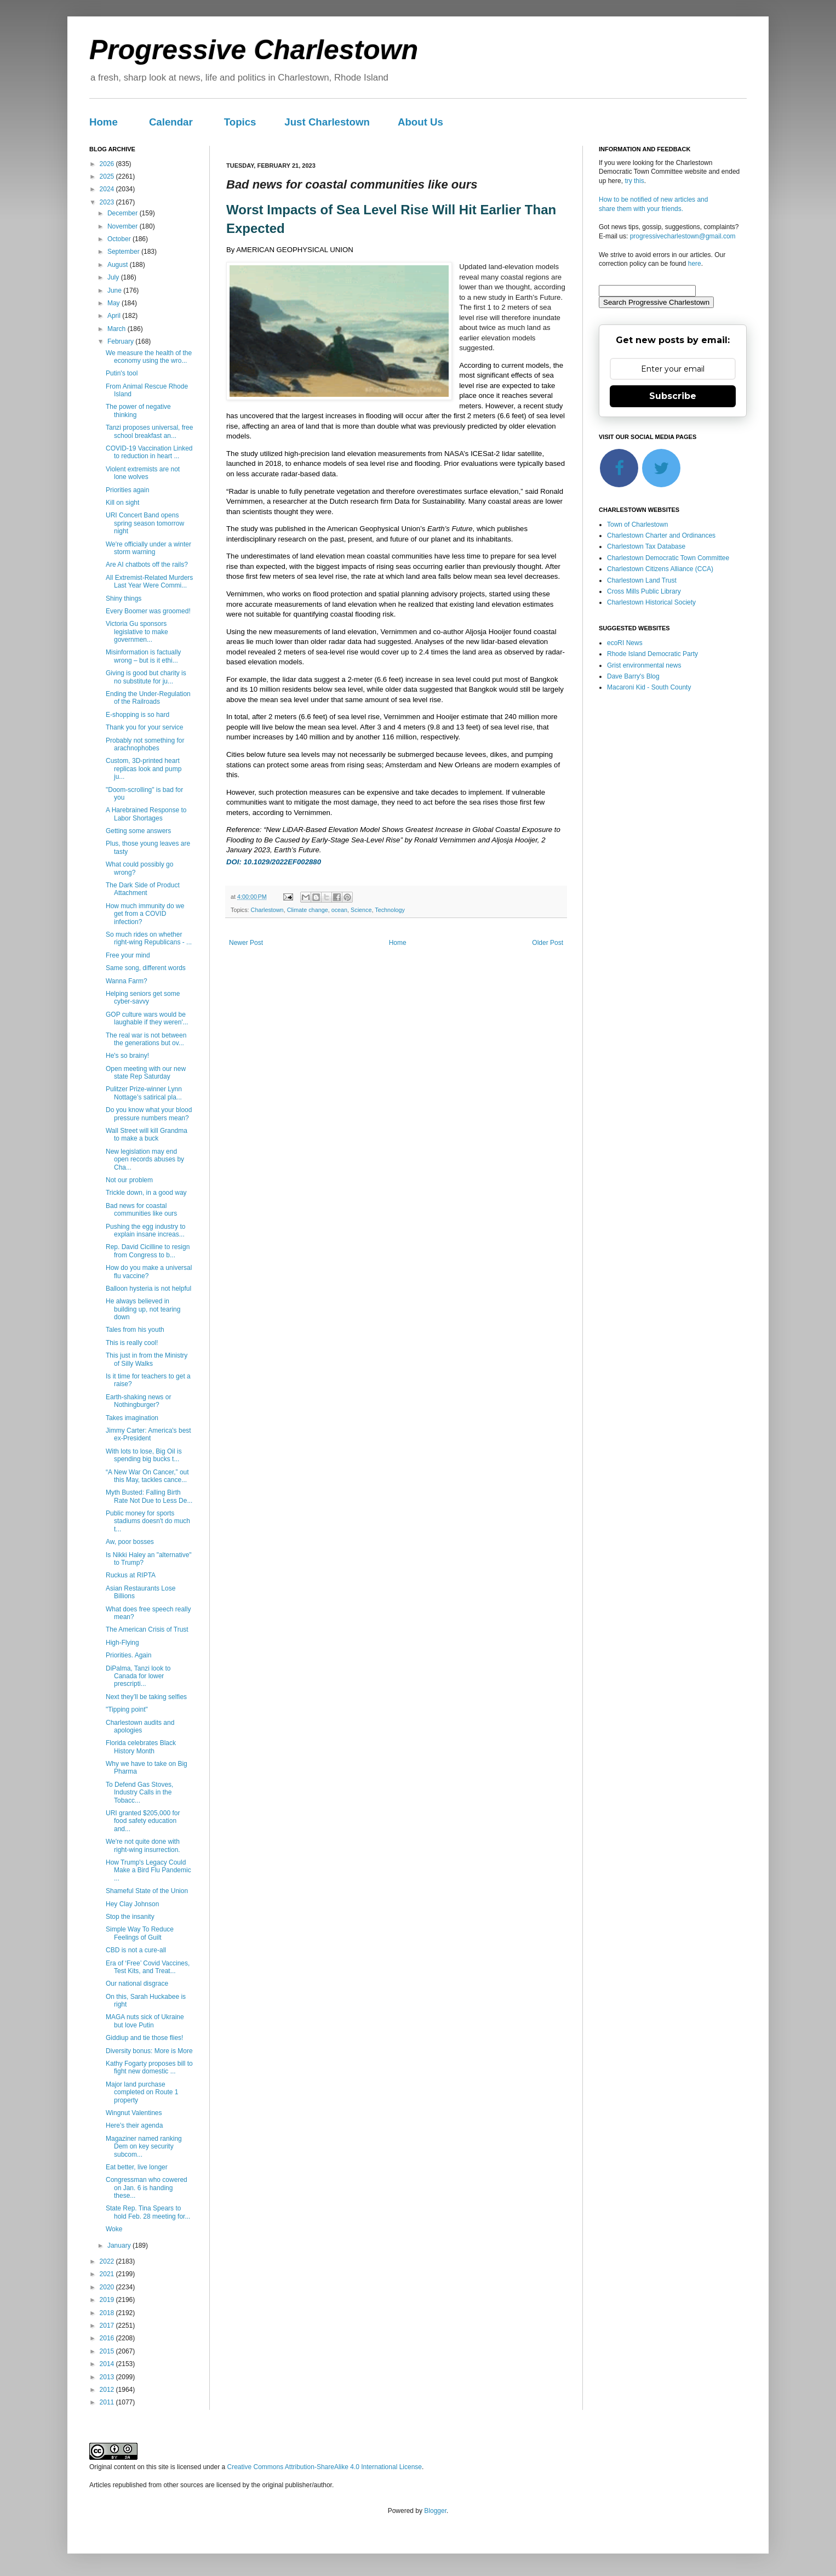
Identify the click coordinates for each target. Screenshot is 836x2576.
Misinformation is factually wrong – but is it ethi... (143, 656)
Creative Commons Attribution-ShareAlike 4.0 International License (324, 2467)
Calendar (171, 122)
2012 (108, 2389)
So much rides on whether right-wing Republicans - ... (149, 938)
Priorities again (127, 490)
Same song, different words (146, 968)
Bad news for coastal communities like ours (141, 1209)
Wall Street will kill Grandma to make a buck (146, 1134)
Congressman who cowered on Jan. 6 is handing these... (146, 2187)
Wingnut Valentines (134, 2113)
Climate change (307, 910)
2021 (108, 2274)
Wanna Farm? (126, 981)
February (121, 341)
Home (103, 122)
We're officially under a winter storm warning (148, 548)
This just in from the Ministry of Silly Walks (146, 1359)
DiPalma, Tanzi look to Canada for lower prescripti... (138, 1676)
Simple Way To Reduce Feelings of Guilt (140, 1933)
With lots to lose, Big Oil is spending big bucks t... (144, 1455)
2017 (108, 2325)
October (120, 239)
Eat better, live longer (137, 2167)
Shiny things (123, 598)
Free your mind (128, 955)
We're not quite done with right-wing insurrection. (143, 1845)
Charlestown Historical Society (651, 602)
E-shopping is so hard (137, 715)
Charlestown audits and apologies (140, 1726)
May (114, 303)
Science (361, 910)
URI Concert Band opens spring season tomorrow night (145, 523)
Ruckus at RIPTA (131, 1575)
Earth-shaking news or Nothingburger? (138, 1401)
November (123, 226)
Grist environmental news (644, 665)
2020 (108, 2287)
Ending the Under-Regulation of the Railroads (148, 697)
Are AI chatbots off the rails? (147, 564)
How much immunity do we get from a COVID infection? (145, 914)
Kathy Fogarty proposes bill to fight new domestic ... (149, 2067)
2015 (108, 2351)
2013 (108, 2377)
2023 (108, 202)
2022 (108, 2261)
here (694, 263)
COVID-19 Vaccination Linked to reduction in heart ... (149, 452)
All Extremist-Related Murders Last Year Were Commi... (149, 581)
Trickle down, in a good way (146, 1192)
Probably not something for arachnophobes (145, 744)
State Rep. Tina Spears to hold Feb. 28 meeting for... (148, 2212)
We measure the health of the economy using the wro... (149, 356)
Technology (390, 910)
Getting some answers (138, 831)
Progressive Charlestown (253, 50)
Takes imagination (132, 1418)
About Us (420, 122)
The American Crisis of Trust (147, 1629)
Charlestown (267, 910)
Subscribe (672, 396)
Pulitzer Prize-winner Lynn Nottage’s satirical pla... (144, 1093)
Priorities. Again (128, 1655)
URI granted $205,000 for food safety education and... (143, 1821)
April (114, 316)
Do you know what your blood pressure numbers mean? (149, 1113)
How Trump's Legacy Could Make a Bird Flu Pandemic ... (148, 1870)
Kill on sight (122, 502)
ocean (339, 910)
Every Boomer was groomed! (148, 611)
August (118, 265)
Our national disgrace (137, 1983)
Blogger (435, 2511)
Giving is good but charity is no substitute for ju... (146, 677)
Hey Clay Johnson (132, 1904)
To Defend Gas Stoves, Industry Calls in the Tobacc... (139, 1792)
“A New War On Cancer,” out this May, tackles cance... (147, 1476)
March (117, 329)
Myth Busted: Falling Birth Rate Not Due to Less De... (149, 1496)
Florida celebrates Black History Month (141, 1746)
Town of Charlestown (637, 524)
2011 (108, 2402)
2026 (108, 164)
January (120, 2245)
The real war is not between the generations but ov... (146, 1039)
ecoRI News (625, 643)
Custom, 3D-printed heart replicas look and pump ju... (143, 768)
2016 (108, 2338)
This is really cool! (132, 1343)
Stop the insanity (130, 1916)
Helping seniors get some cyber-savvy (143, 997)
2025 (108, 176)
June (115, 290)
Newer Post (246, 943)
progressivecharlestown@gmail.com (683, 236)
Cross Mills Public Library (644, 591)
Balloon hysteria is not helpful (148, 1288)
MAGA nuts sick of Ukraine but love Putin (145, 2020)
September (124, 251)
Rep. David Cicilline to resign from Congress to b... (148, 1250)
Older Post (547, 943)
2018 (108, 2313)
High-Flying (122, 1642)
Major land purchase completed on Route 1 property (142, 2092)
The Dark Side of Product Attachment (143, 889)
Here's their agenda (134, 2125)
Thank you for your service (144, 727)
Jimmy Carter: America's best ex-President (148, 1434)
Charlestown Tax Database (646, 546)
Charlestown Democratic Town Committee (668, 558)
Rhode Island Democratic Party (652, 654)
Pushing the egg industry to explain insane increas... (145, 1230)
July (114, 277)
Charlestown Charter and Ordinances (661, 535)
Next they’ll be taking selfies (146, 1697)
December (123, 213)
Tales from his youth (135, 1329)
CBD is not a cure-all (136, 1950)
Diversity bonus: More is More (149, 2051)
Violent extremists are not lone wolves (143, 473)
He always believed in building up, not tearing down (143, 1309)
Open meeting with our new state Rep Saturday (146, 1072)
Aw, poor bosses (130, 1542)
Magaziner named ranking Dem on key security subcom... (144, 2146)
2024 (108, 189)
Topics (240, 122)
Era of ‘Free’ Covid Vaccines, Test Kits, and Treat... (148, 1967)
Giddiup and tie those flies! (144, 2038)
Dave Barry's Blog (633, 676)
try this (634, 181)
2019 (108, 2300)
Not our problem (129, 1180)
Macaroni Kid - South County (649, 687)
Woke (114, 2229)
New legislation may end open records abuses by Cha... (145, 1159)
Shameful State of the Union (147, 1891)
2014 (108, 2364)
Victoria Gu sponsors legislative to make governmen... (137, 631)
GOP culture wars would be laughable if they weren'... (147, 1018)
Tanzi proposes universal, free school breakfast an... (149, 431)
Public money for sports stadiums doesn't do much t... (148, 1521)
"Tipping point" (127, 1709)
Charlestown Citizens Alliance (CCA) (660, 569)
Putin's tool (122, 373)
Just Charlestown (327, 122)
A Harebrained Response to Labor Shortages (146, 814)
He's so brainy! (127, 1055)
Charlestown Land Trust (642, 580)
